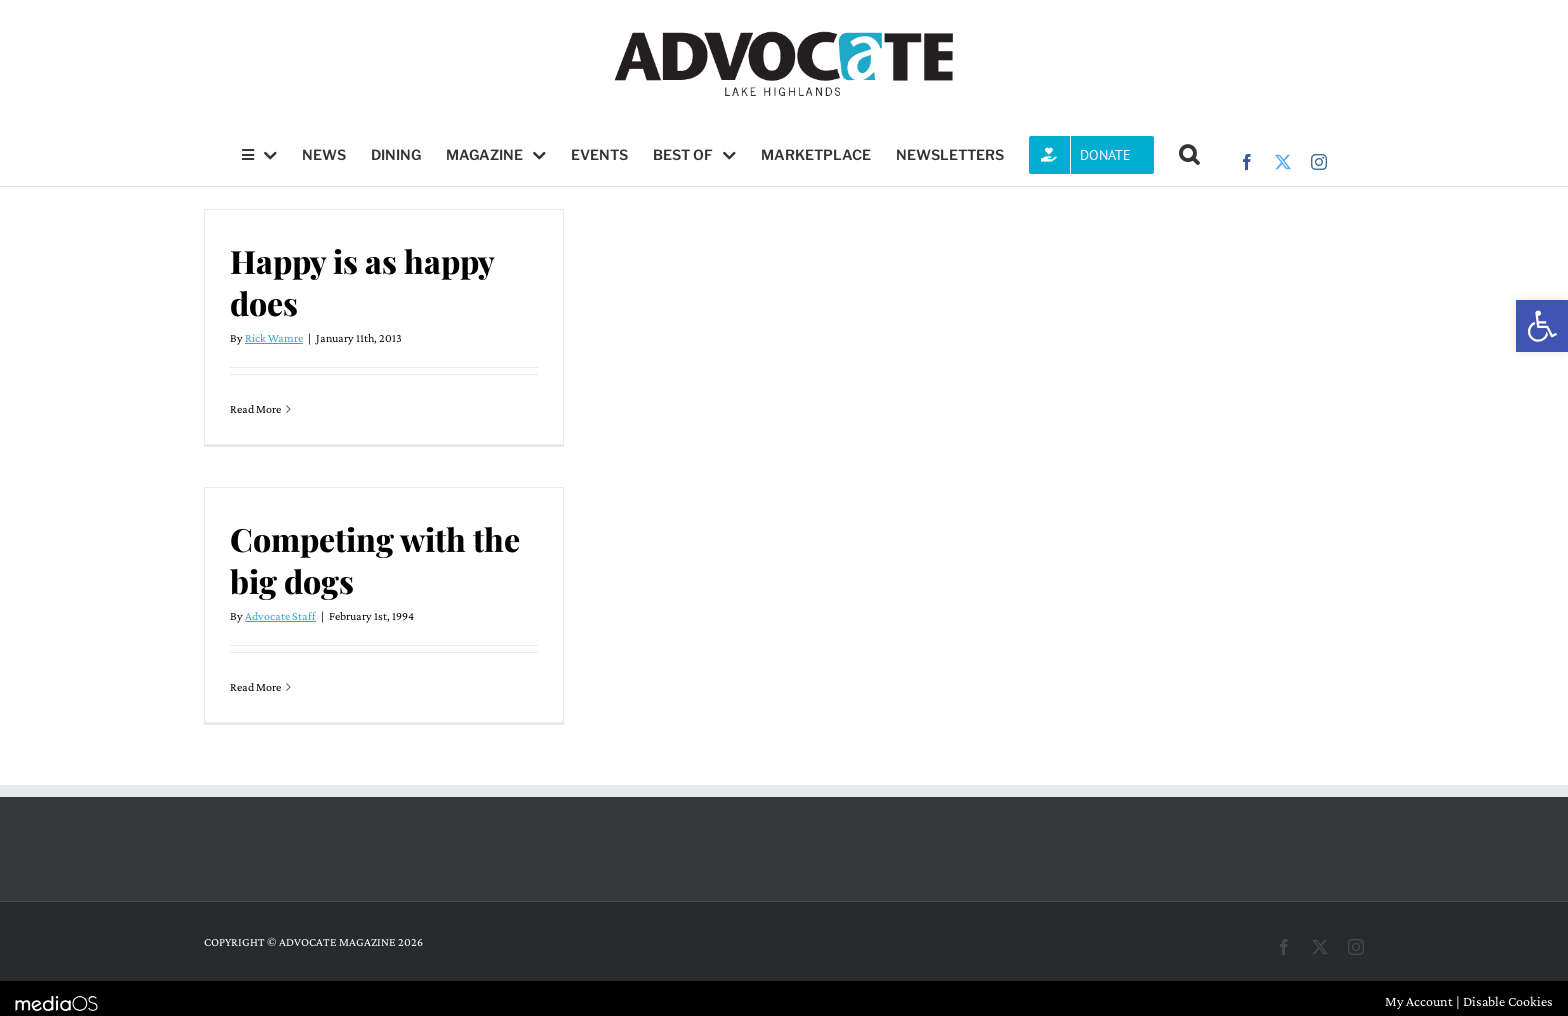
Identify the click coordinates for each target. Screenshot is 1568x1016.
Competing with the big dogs (375, 559)
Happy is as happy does (362, 281)
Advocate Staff (280, 616)
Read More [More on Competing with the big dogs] (255, 687)
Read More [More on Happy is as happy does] (255, 409)
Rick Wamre (274, 338)
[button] (1542, 326)
